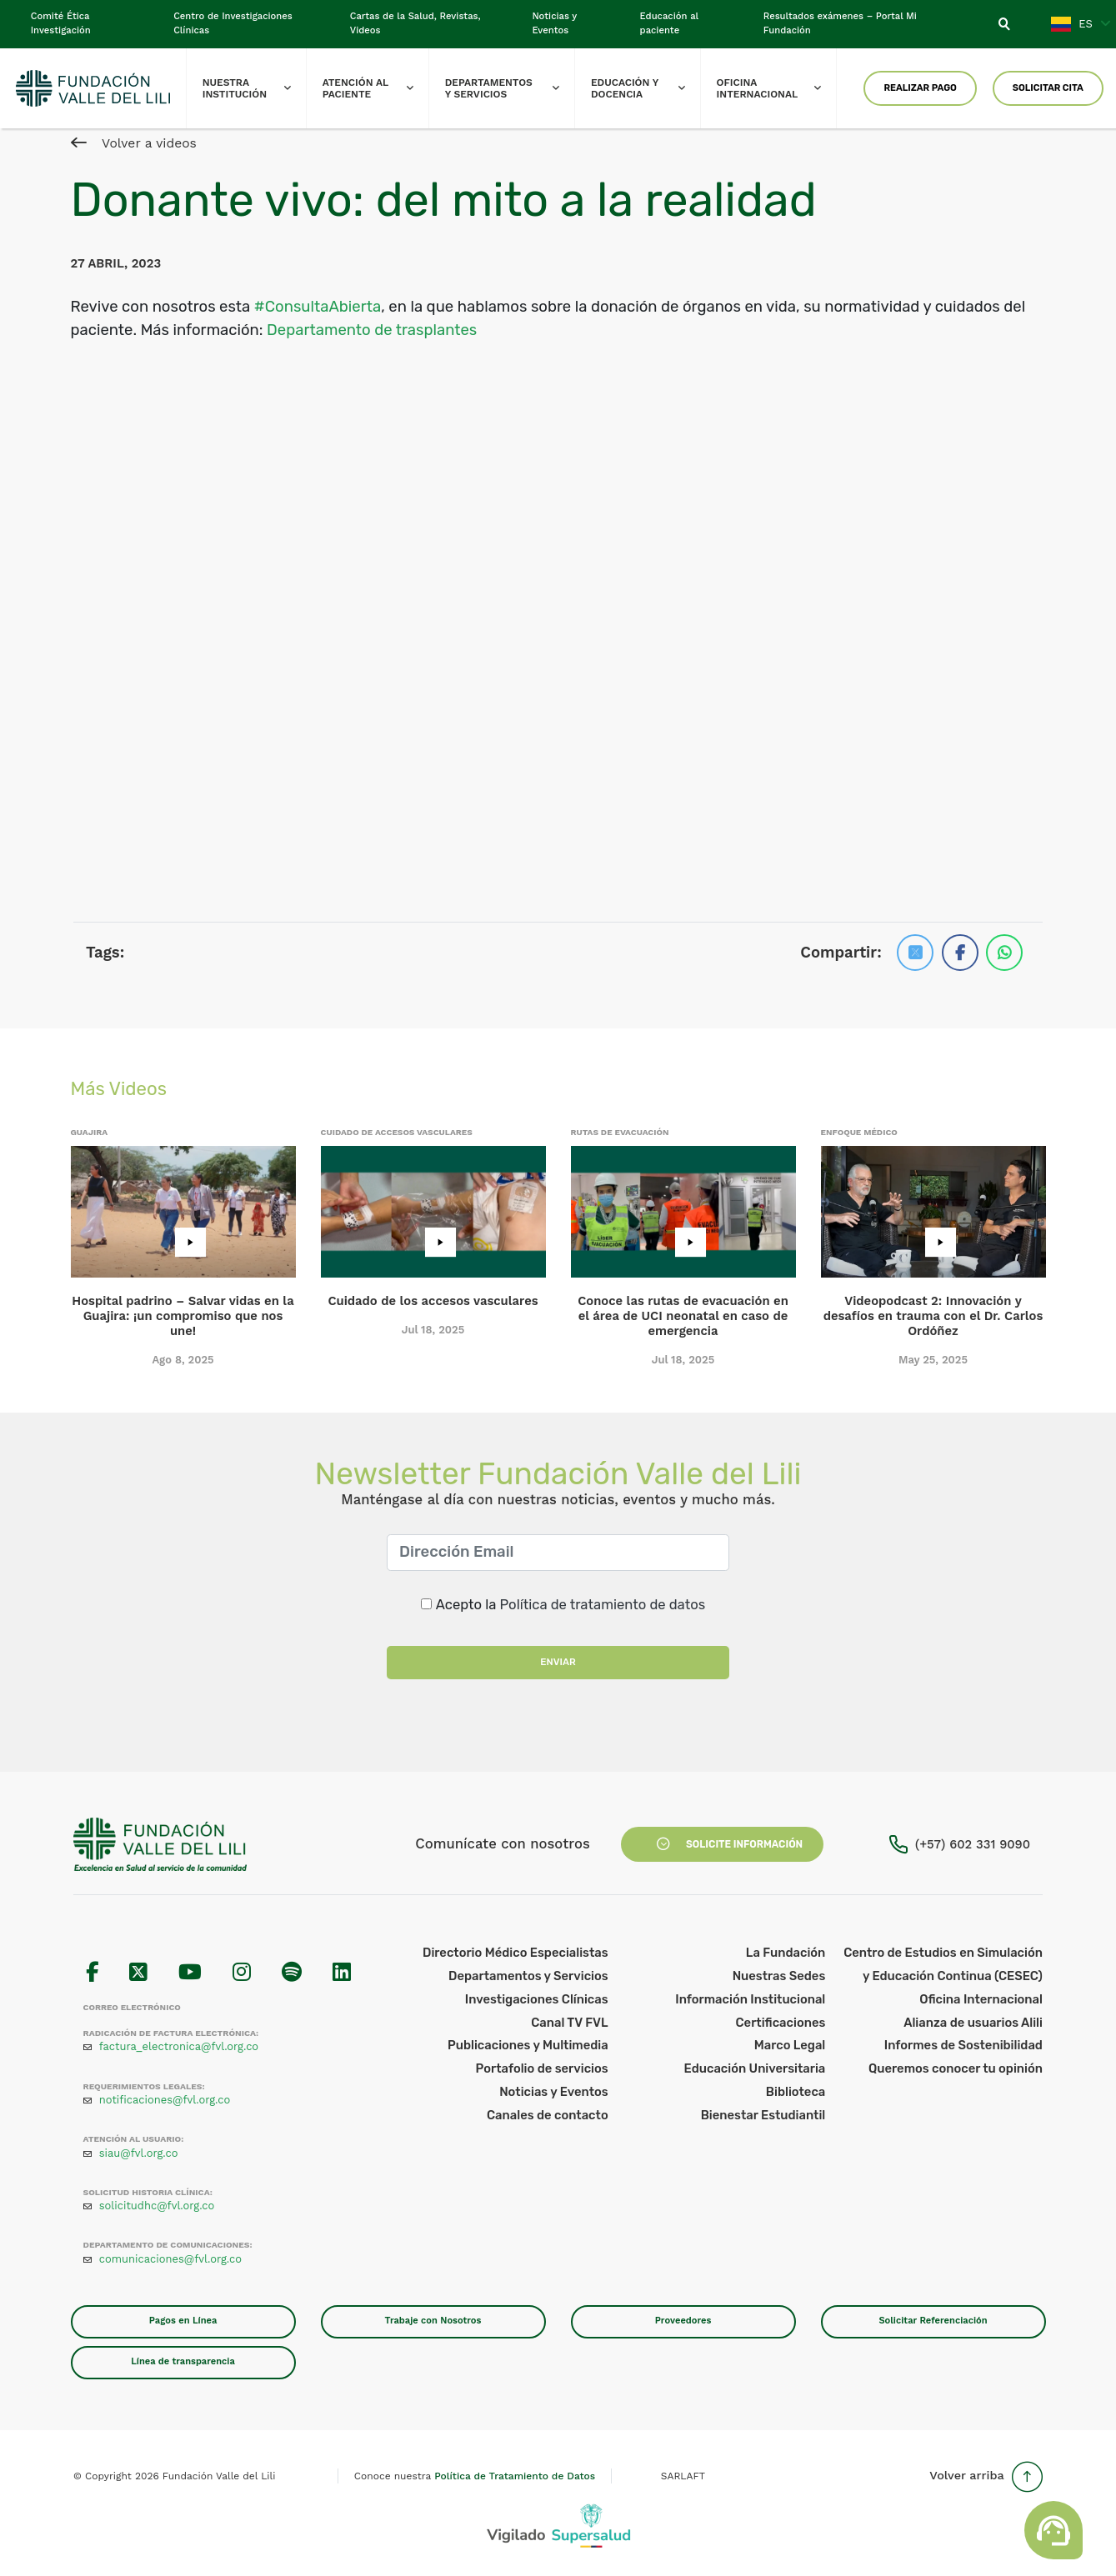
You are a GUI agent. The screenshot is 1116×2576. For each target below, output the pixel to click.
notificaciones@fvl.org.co (165, 2099)
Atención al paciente (375, 88)
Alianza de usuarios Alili (973, 2022)
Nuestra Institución (255, 88)
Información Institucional (750, 1999)
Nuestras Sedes (779, 1975)
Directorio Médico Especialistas (515, 1952)
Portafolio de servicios (542, 2068)
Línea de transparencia (183, 2361)
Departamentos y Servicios (510, 88)
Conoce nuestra (474, 2476)
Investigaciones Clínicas (536, 1999)
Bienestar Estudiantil (763, 2115)
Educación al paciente (669, 23)
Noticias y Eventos (554, 23)
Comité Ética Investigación (61, 23)
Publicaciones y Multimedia (528, 2045)
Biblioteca (795, 2091)
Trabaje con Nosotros (433, 2320)
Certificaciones (780, 2022)
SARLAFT (683, 2476)
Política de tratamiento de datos (603, 1604)
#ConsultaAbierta (317, 307)
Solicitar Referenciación (932, 2320)
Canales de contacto (547, 2115)
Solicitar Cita (1048, 88)
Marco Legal (790, 2045)
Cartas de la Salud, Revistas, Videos (415, 23)
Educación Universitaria (755, 2068)
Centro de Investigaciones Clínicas (233, 23)
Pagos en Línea (183, 2320)
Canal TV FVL (569, 2022)
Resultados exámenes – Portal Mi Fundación (840, 23)
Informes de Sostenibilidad (963, 2045)
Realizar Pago (919, 88)
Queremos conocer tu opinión (955, 2068)
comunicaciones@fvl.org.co (170, 2259)
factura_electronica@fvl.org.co (178, 2046)
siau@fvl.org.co (138, 2153)
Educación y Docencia (645, 88)
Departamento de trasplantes (372, 330)
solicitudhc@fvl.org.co (157, 2205)
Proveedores (683, 2320)
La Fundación (786, 1952)
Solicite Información (722, 1844)
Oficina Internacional (777, 88)
